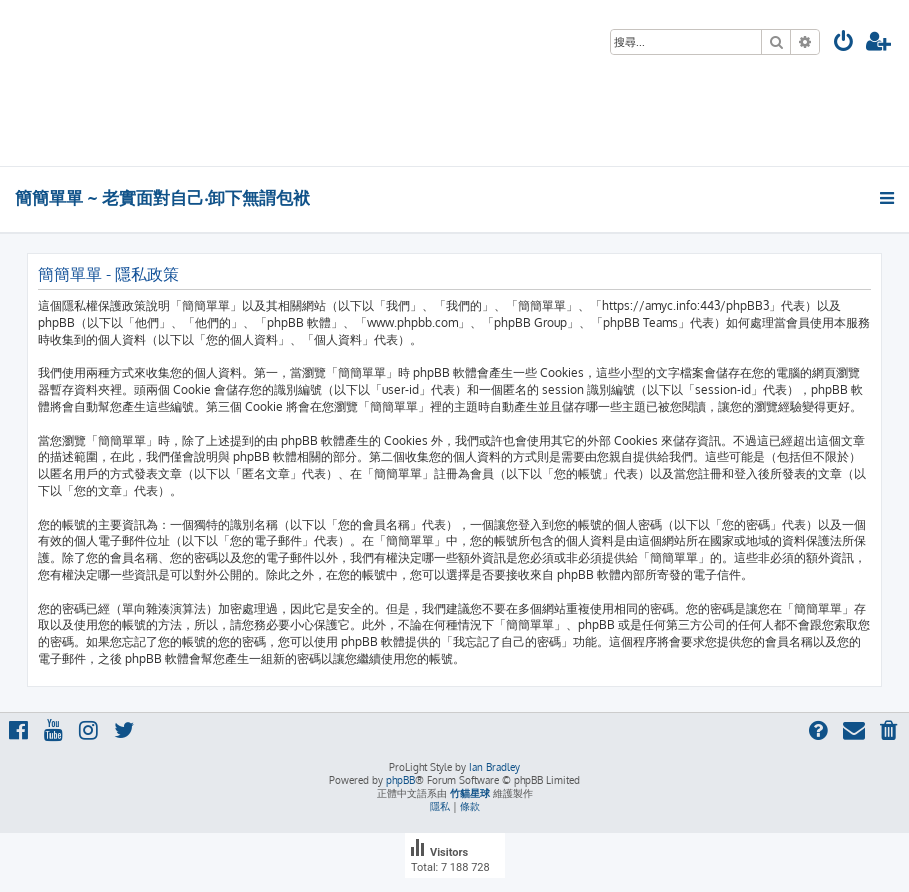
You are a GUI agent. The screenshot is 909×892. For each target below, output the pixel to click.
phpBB (400, 780)
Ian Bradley (494, 767)
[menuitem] (844, 43)
